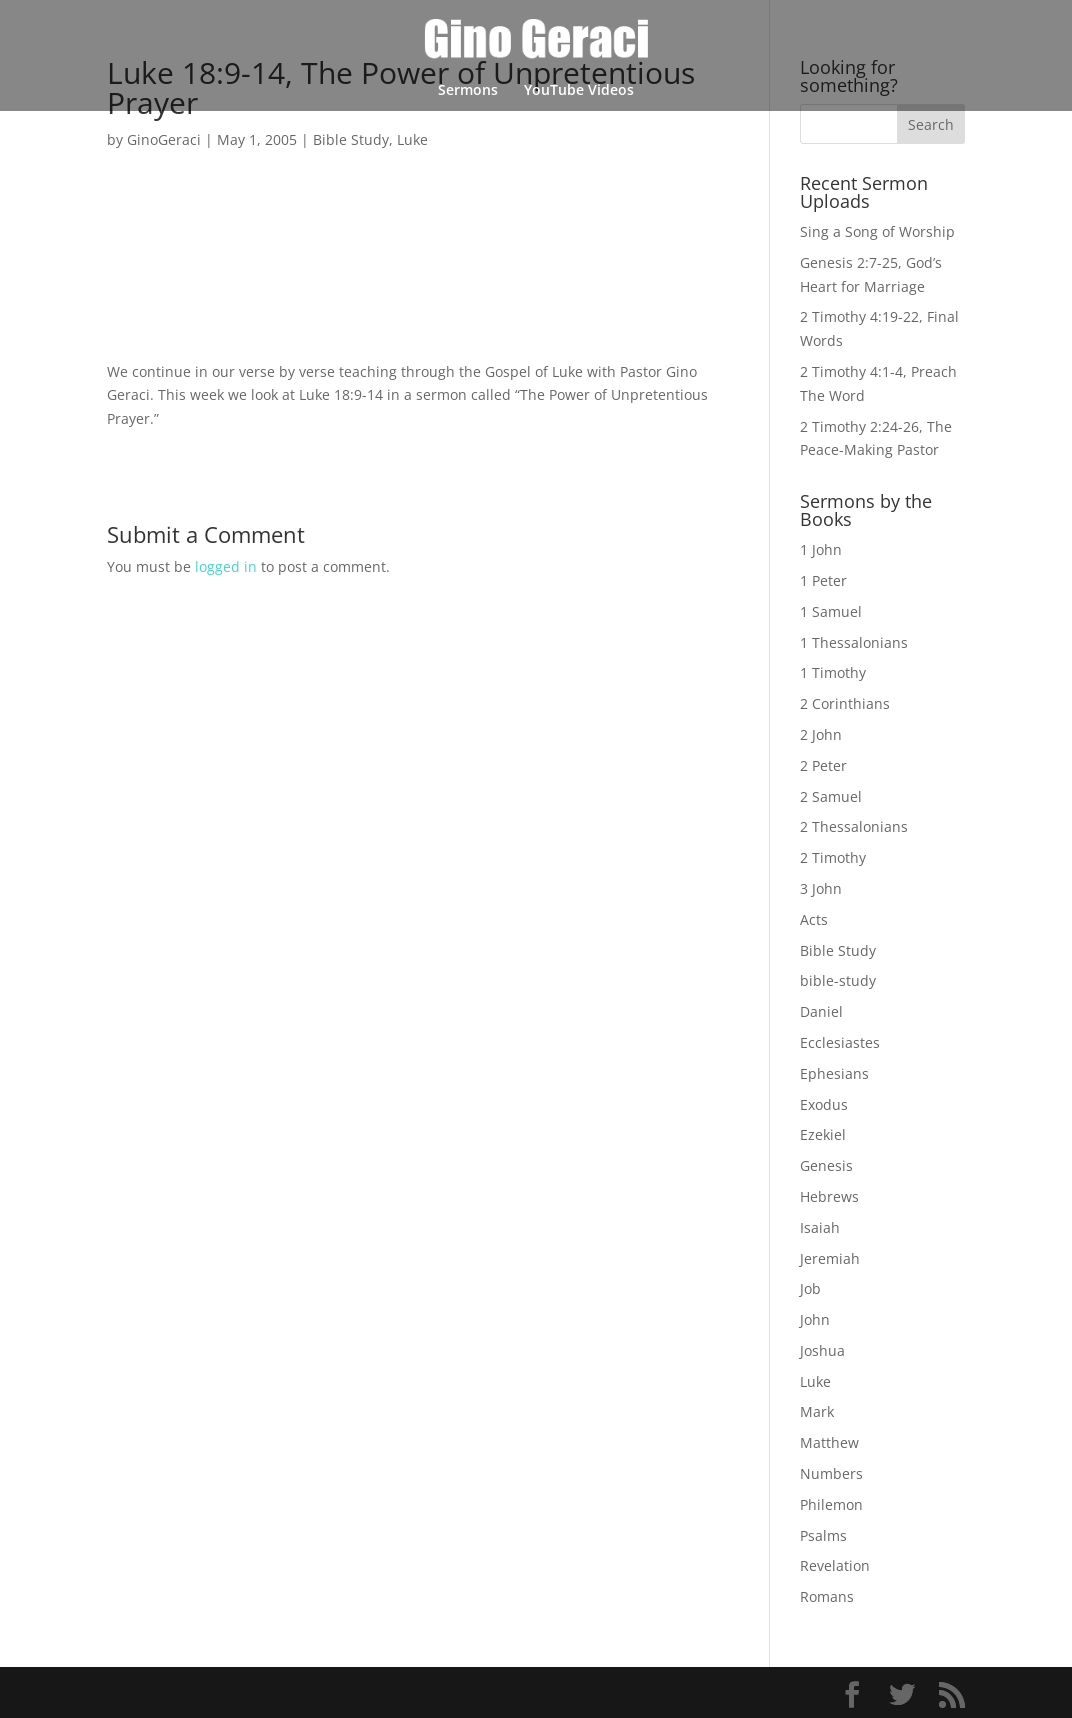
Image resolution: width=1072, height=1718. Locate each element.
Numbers (831, 1473)
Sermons (468, 91)
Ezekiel (823, 1134)
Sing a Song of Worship (877, 231)
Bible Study (351, 139)
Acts (814, 919)
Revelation (835, 1565)
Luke (412, 139)
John (815, 1319)
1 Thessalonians (854, 642)
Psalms (823, 1535)
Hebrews (829, 1196)
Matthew (829, 1442)
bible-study (838, 980)
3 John (821, 888)
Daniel (821, 1011)
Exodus (824, 1104)
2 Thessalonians (854, 826)
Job (810, 1288)
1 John (821, 549)
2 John (821, 734)
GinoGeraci (164, 139)
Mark (817, 1411)
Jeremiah (830, 1258)
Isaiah (820, 1227)
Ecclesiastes (840, 1042)
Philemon (831, 1504)
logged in (226, 566)
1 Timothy (833, 672)
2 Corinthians (845, 703)
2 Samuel (831, 796)
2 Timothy (833, 857)
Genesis (826, 1165)
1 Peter (823, 580)
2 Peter (823, 765)
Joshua (822, 1350)
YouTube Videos (579, 91)
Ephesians (834, 1073)
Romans (827, 1596)
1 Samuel (831, 611)
